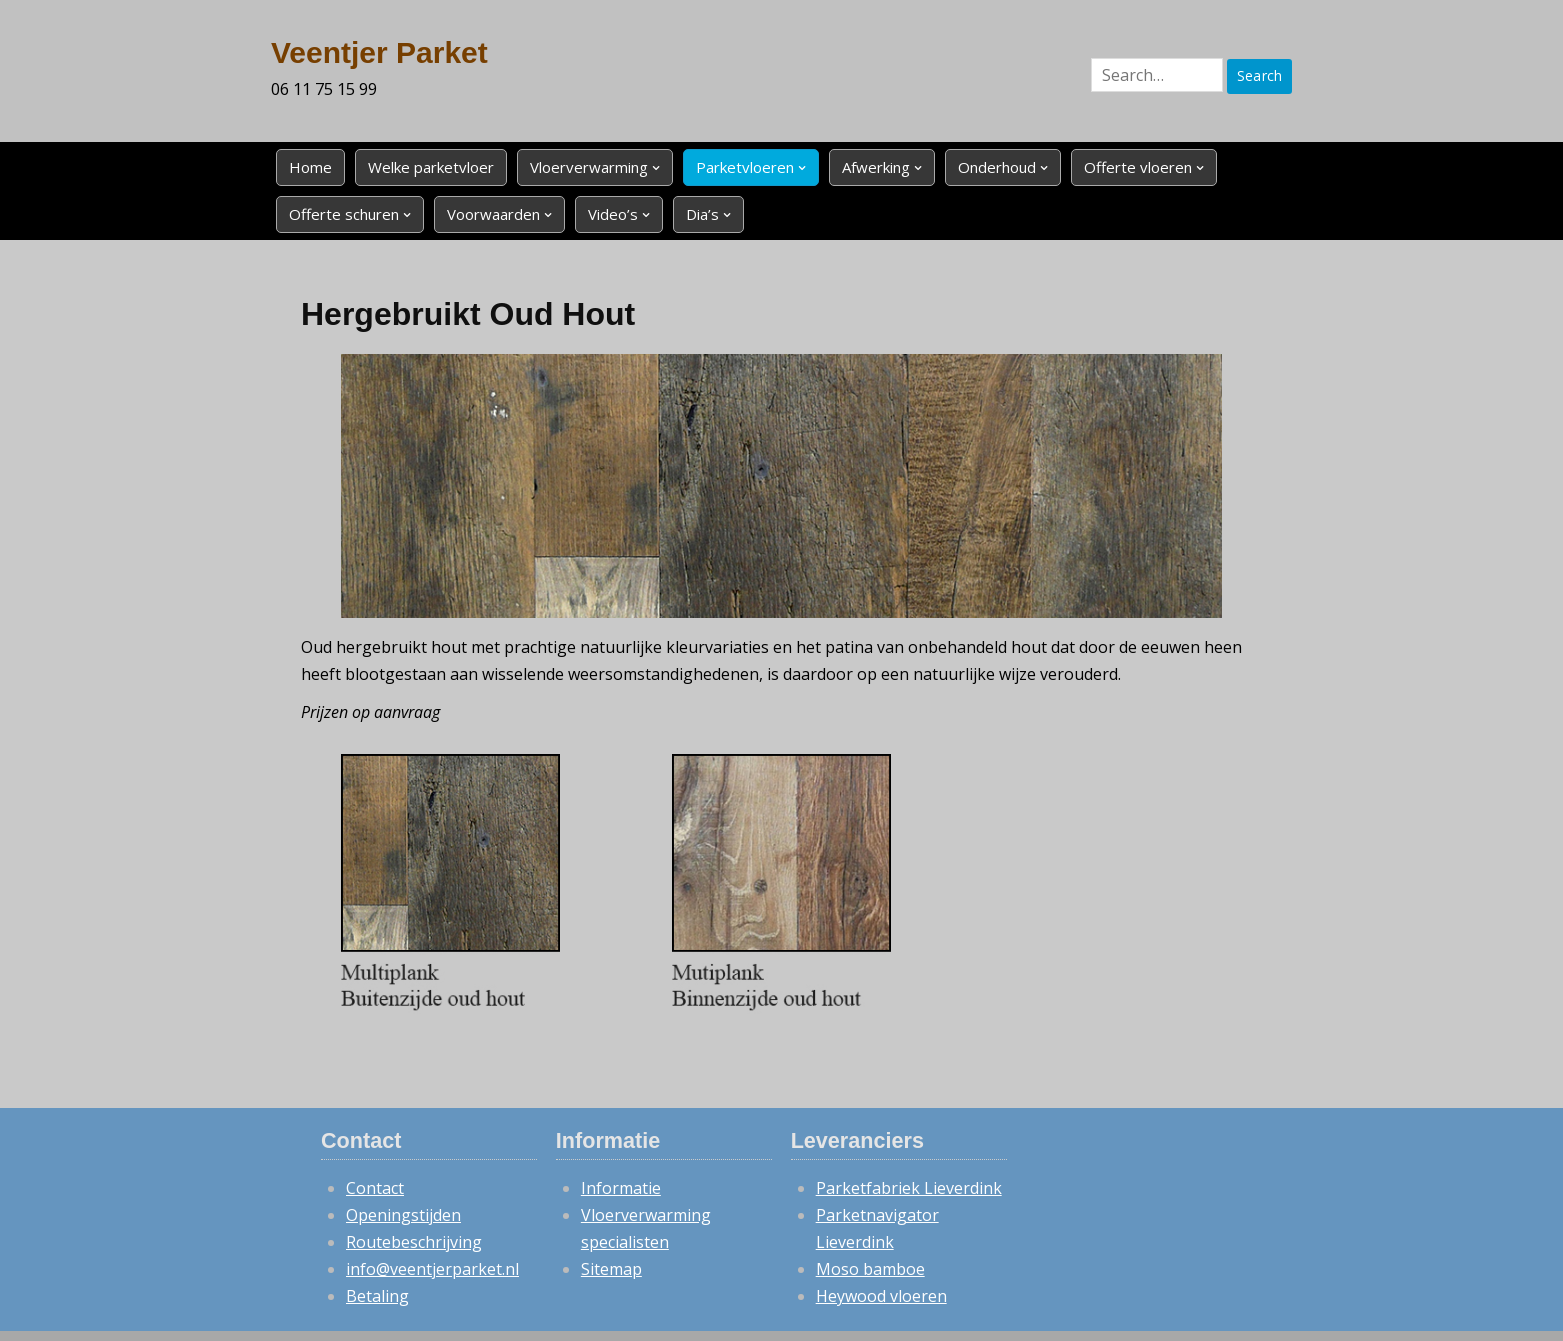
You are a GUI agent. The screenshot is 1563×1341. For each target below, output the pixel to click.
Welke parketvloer (431, 167)
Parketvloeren (745, 167)
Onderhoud (997, 167)
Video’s (613, 214)
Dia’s (702, 214)
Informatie (621, 1188)
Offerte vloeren (1138, 167)
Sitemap (611, 1269)
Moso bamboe (870, 1269)
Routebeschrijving (414, 1242)
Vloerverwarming (589, 167)
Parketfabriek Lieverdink (909, 1188)
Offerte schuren (344, 214)
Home (310, 167)
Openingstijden (403, 1215)
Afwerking (876, 167)
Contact (375, 1188)
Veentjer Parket (379, 52)
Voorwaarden (493, 214)
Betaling (377, 1296)
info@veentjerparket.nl (432, 1269)
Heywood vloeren (881, 1296)
